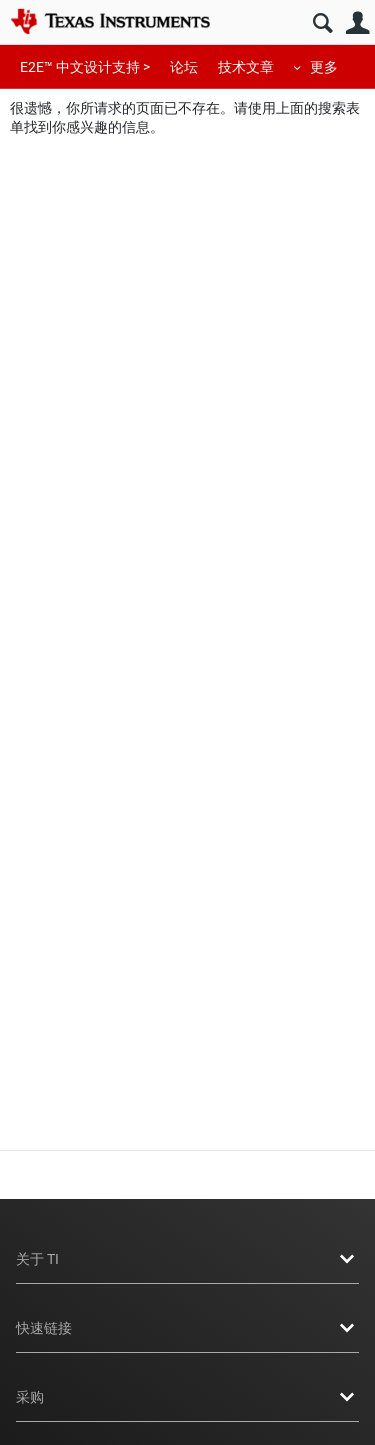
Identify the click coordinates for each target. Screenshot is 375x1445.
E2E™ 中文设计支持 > (85, 67)
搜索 (322, 23)
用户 (357, 23)
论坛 (184, 67)
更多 (324, 67)
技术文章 (246, 67)
